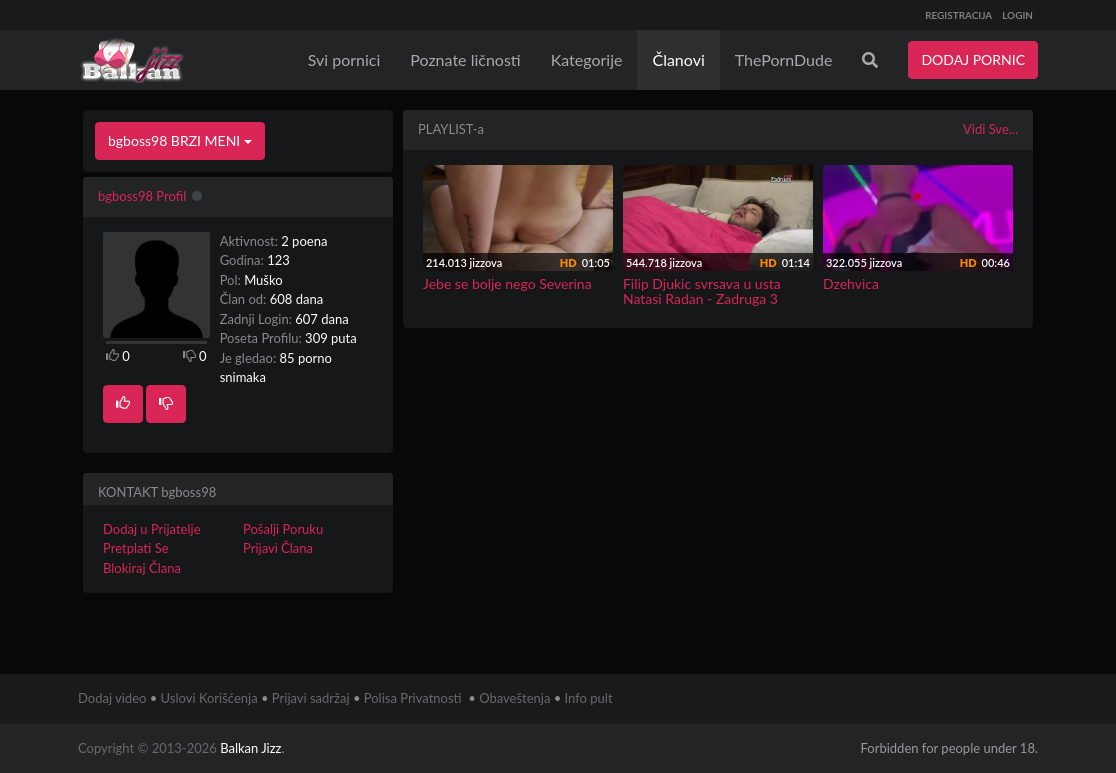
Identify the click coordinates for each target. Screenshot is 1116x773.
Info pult (589, 698)
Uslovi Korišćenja (209, 698)
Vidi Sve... (990, 129)
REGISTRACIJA (958, 15)
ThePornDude (784, 59)
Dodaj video (112, 698)
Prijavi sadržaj (311, 698)
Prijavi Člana (278, 548)
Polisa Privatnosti (413, 698)
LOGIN (1017, 15)
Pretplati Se (136, 548)
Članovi (678, 59)
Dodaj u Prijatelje (152, 529)
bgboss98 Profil (142, 196)
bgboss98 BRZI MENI (180, 140)
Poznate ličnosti (465, 59)
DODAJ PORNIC (973, 59)
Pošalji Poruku (283, 529)
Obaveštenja (514, 698)
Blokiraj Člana (142, 568)
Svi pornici (344, 59)
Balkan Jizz (250, 748)
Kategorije (587, 59)
